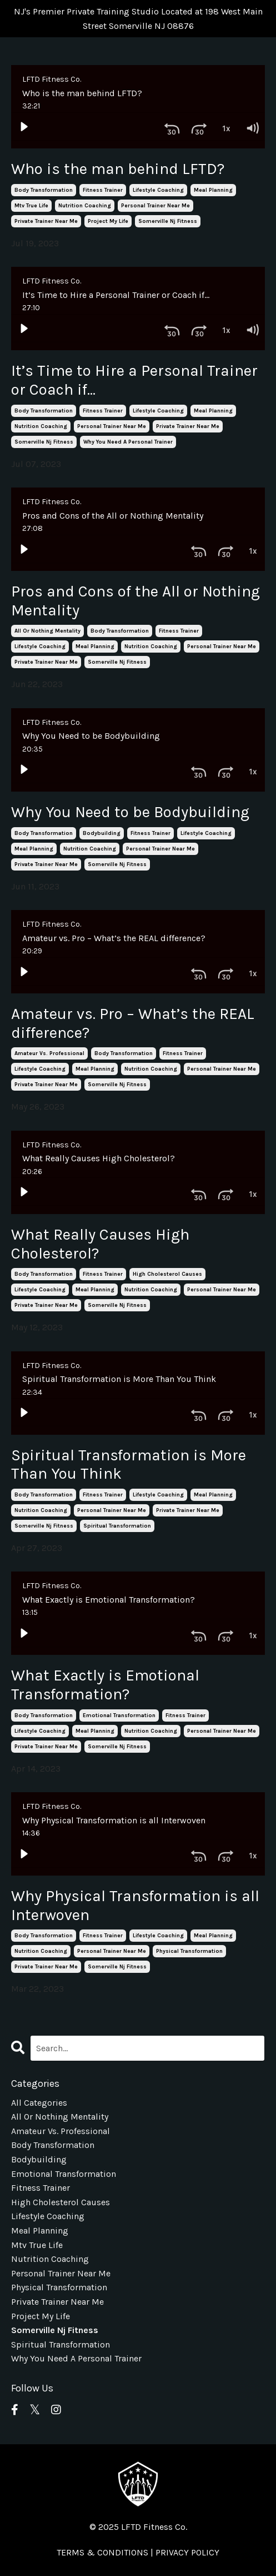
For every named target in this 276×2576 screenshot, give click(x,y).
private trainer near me (46, 221)
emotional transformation (119, 1715)
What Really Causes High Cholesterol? (100, 1243)
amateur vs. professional (49, 1053)
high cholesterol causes (167, 1274)
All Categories (39, 2102)
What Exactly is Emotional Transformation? (105, 1684)
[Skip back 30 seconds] (172, 126)
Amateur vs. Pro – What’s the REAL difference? (132, 1023)
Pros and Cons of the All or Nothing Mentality (135, 600)
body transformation (43, 190)
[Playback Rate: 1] (225, 126)
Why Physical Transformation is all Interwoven (135, 1905)
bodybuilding (102, 833)
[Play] (24, 126)
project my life (108, 221)
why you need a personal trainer (128, 442)
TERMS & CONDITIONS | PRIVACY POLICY (138, 2552)
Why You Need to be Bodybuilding (130, 812)
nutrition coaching (84, 205)
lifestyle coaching (158, 190)
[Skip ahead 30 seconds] (198, 126)
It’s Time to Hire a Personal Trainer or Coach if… (134, 380)
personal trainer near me (155, 205)
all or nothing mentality (47, 631)
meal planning (213, 190)
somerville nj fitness (167, 221)
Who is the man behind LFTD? (118, 169)
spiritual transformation (117, 1526)
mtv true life (31, 205)
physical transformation (189, 1951)
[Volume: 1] (252, 126)
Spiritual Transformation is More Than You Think (128, 1464)
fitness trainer (103, 190)
